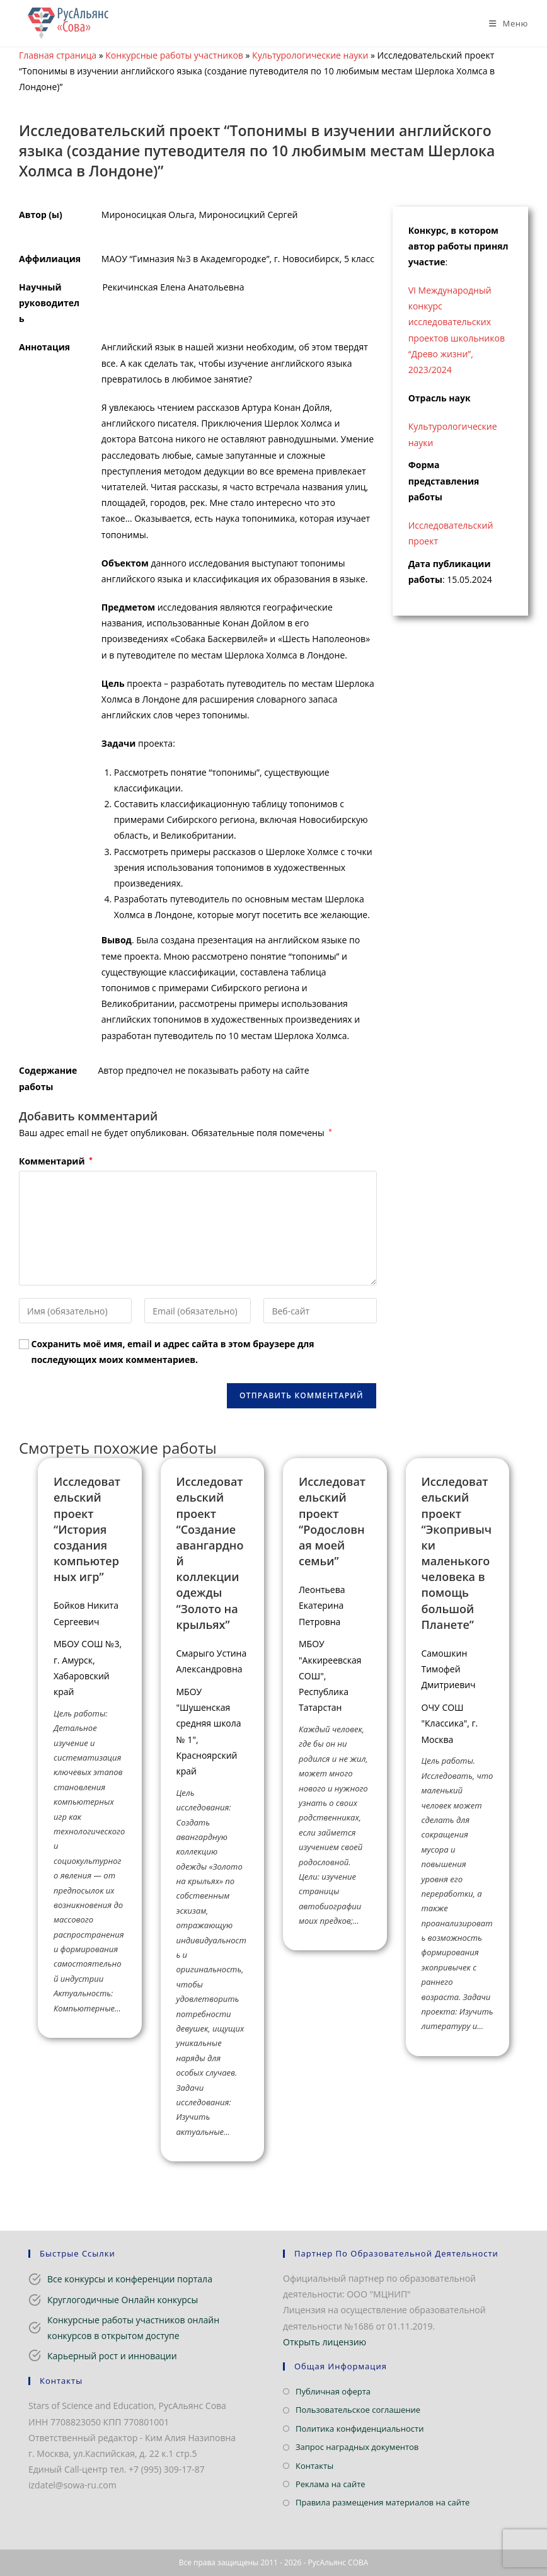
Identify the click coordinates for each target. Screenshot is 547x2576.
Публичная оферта (333, 2391)
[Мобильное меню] (504, 23)
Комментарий (56, 1161)
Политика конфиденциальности (359, 2428)
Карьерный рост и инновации (112, 2356)
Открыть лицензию (324, 2342)
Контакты (314, 2465)
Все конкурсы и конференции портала (129, 2279)
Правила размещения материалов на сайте (382, 2502)
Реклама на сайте (331, 2484)
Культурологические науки (310, 55)
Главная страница (57, 55)
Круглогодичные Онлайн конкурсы (122, 2300)
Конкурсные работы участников (174, 55)
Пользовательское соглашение (358, 2409)
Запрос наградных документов (357, 2446)
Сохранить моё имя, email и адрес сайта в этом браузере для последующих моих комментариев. (173, 1352)
